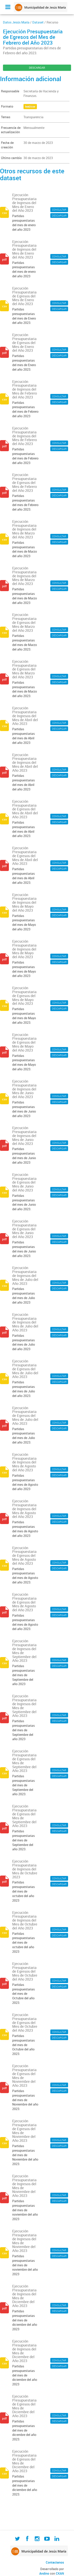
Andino (44, 2573)
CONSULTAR (59, 209)
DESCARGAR (37, 67)
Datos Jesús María (16, 22)
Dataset (38, 22)
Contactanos (55, 2562)
